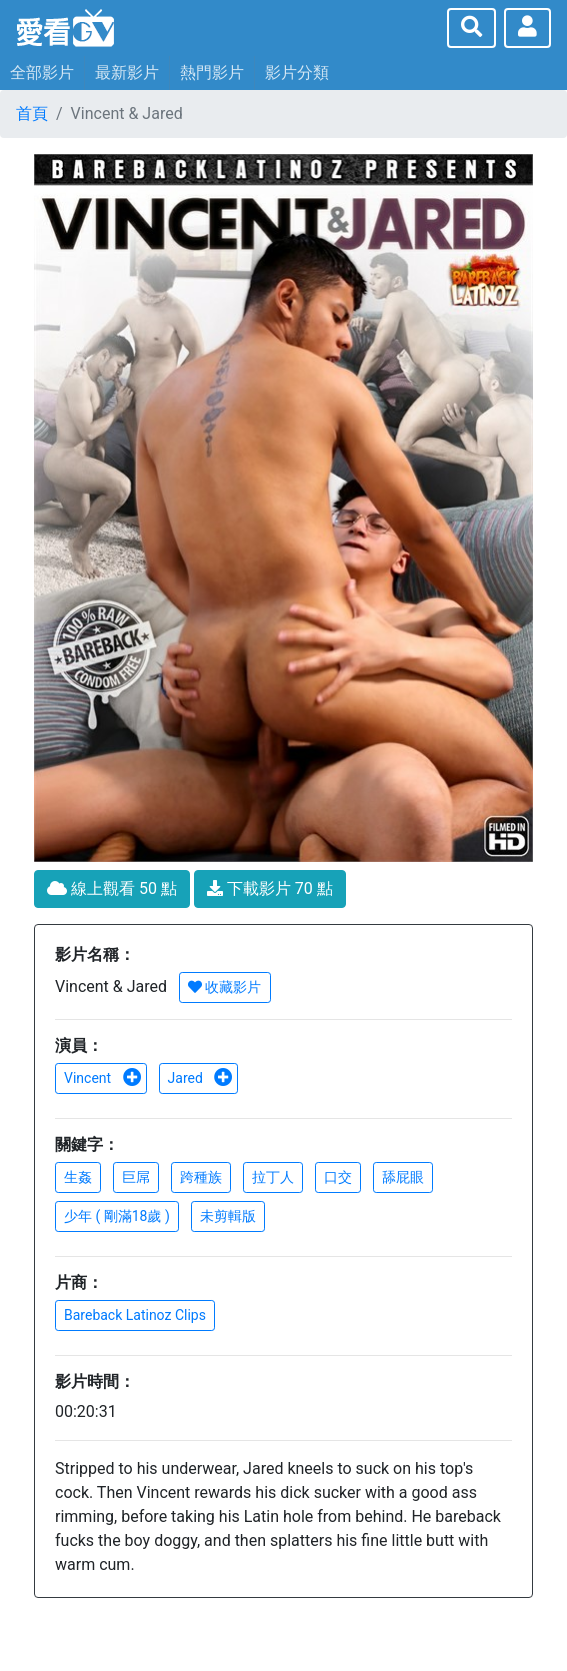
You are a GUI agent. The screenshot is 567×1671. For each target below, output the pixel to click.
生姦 (78, 1177)
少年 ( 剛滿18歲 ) (117, 1216)
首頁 (32, 113)
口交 (338, 1177)
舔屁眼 (403, 1177)
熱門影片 (212, 72)
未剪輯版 (228, 1216)
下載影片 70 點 (270, 888)
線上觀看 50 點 (112, 888)
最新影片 (127, 72)
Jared (201, 1078)
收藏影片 (224, 987)
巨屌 (136, 1177)
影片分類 (297, 72)
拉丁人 (273, 1177)
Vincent (103, 1078)
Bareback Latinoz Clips (135, 1315)
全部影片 (42, 72)
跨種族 (201, 1177)
